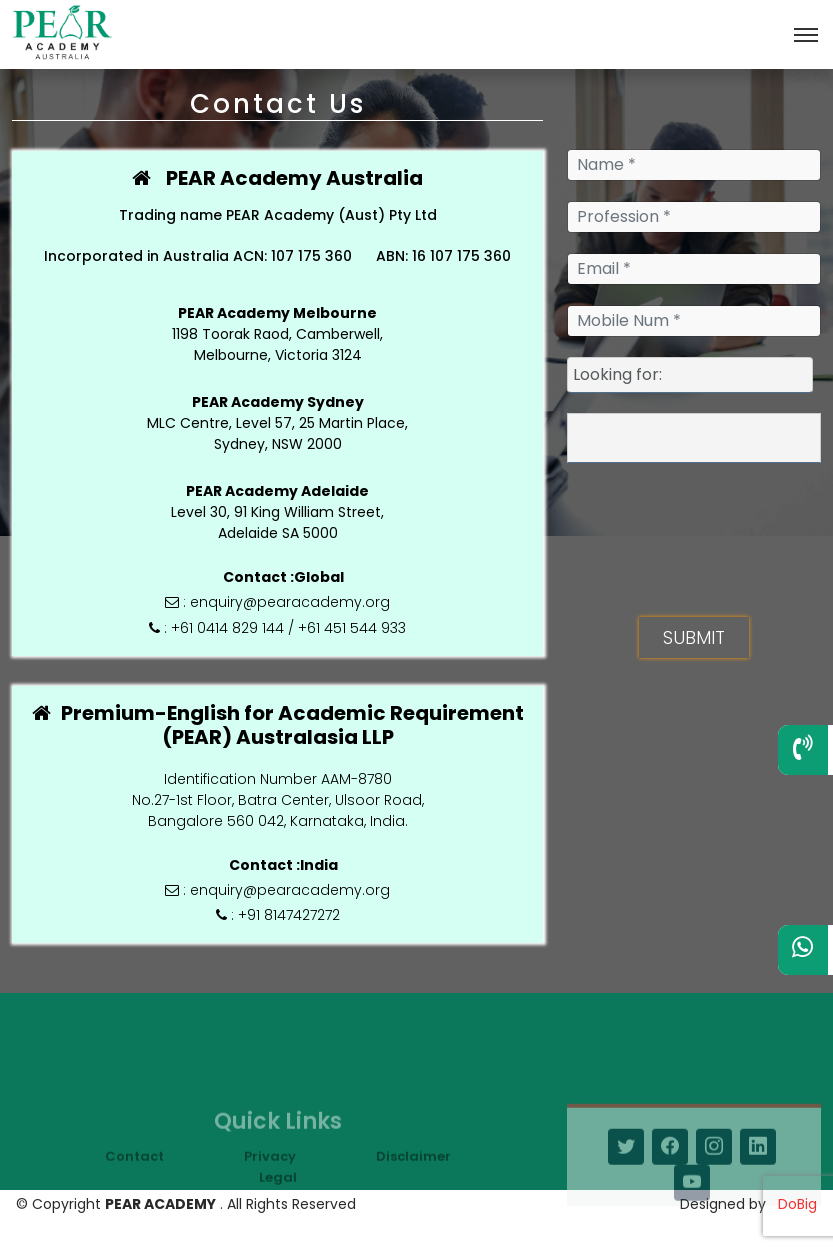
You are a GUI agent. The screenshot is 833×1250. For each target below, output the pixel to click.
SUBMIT (694, 637)
